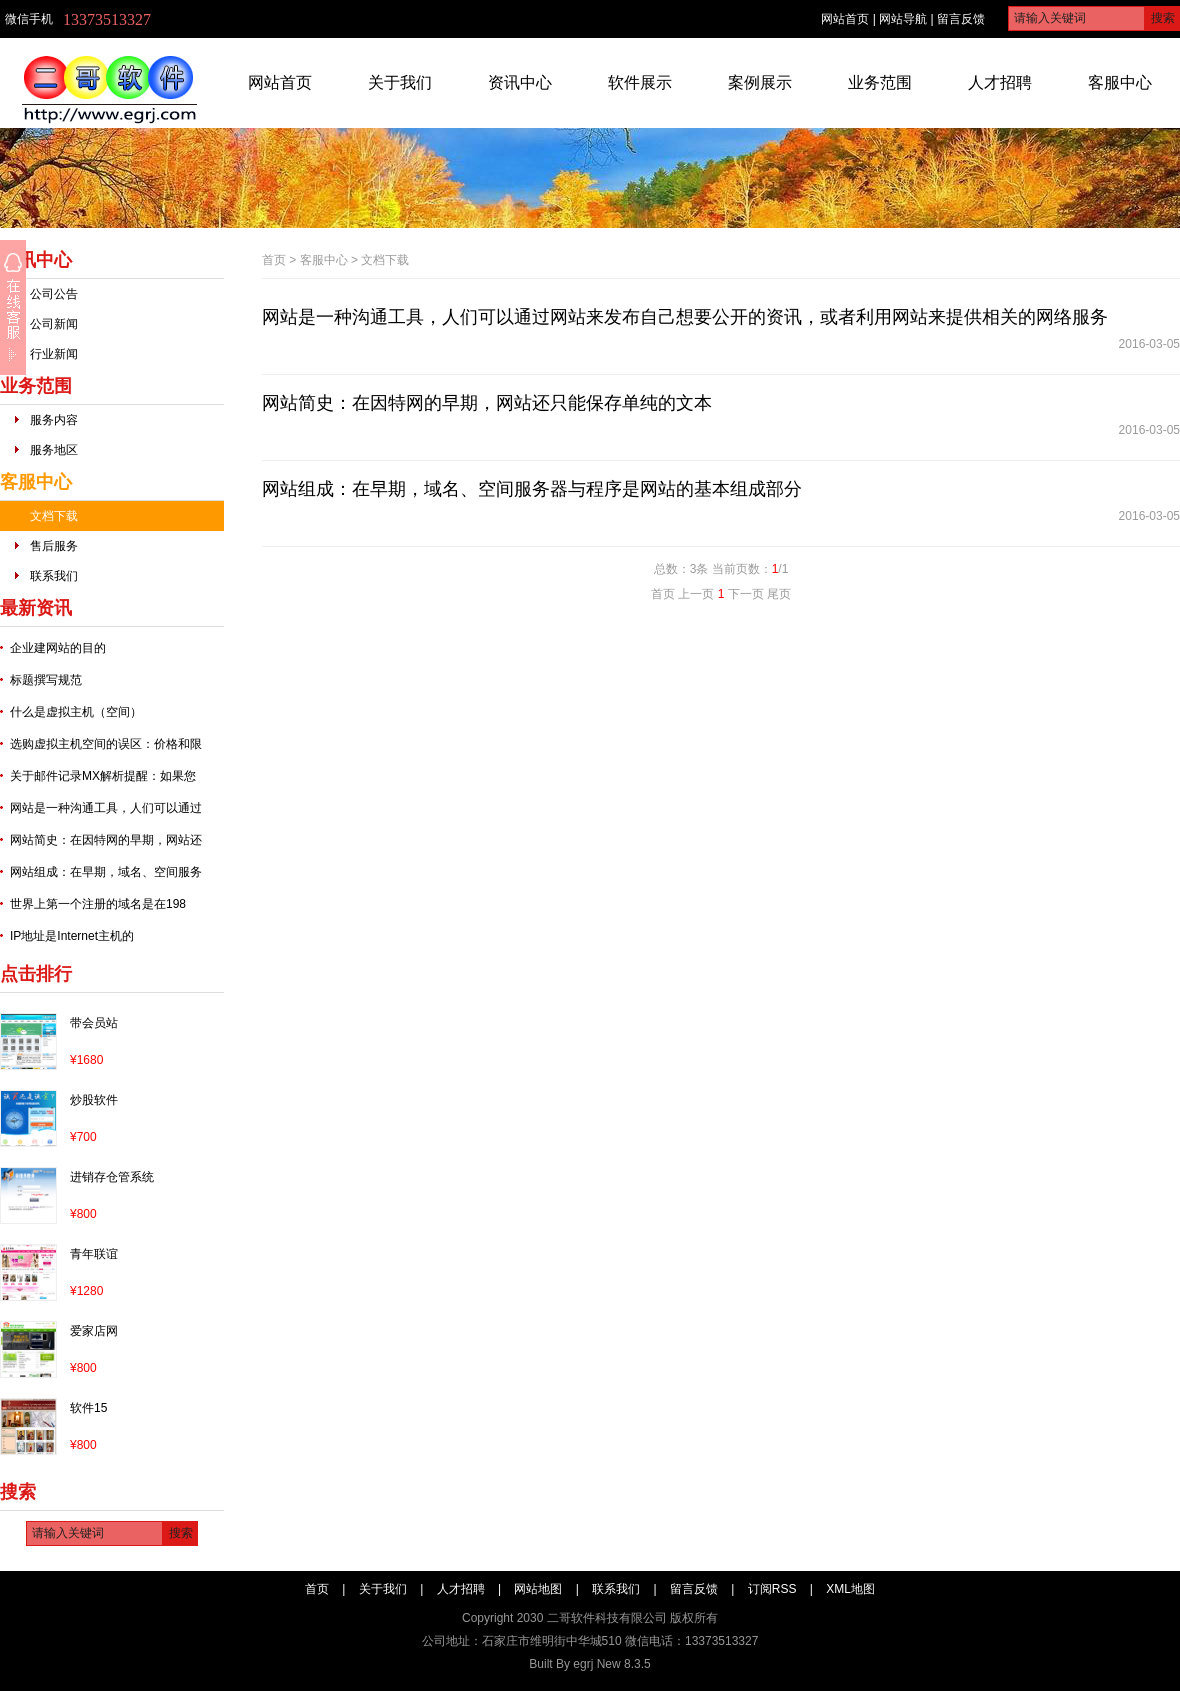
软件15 (88, 1408)
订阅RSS (772, 1589)
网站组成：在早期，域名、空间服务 (106, 872)
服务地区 (54, 450)
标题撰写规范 (46, 680)
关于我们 (400, 82)
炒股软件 (94, 1100)
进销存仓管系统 (112, 1177)
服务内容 (54, 420)
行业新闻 (54, 354)
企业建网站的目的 (58, 648)
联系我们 (54, 576)
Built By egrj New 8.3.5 (589, 1664)
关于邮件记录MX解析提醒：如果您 (103, 776)
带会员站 (94, 1023)
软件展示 (640, 82)
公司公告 (54, 294)
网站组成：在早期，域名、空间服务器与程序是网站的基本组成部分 (532, 489)
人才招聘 (1000, 82)
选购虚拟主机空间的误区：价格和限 (106, 744)
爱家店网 (94, 1331)
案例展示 (760, 82)
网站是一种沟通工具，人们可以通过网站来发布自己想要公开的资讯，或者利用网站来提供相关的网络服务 (685, 317)
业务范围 (880, 82)
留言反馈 (961, 19)
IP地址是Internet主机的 (72, 936)
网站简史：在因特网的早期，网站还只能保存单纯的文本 (487, 403)
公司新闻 (54, 324)
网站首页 (845, 19)
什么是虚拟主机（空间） (76, 712)
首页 (274, 260)
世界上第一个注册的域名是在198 (98, 904)
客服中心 (1120, 82)
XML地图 (850, 1589)
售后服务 (54, 546)
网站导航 (903, 19)
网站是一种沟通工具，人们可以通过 (106, 808)
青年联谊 (94, 1254)
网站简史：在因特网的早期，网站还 (106, 840)
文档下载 (54, 516)
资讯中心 (520, 82)
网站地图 (538, 1589)
